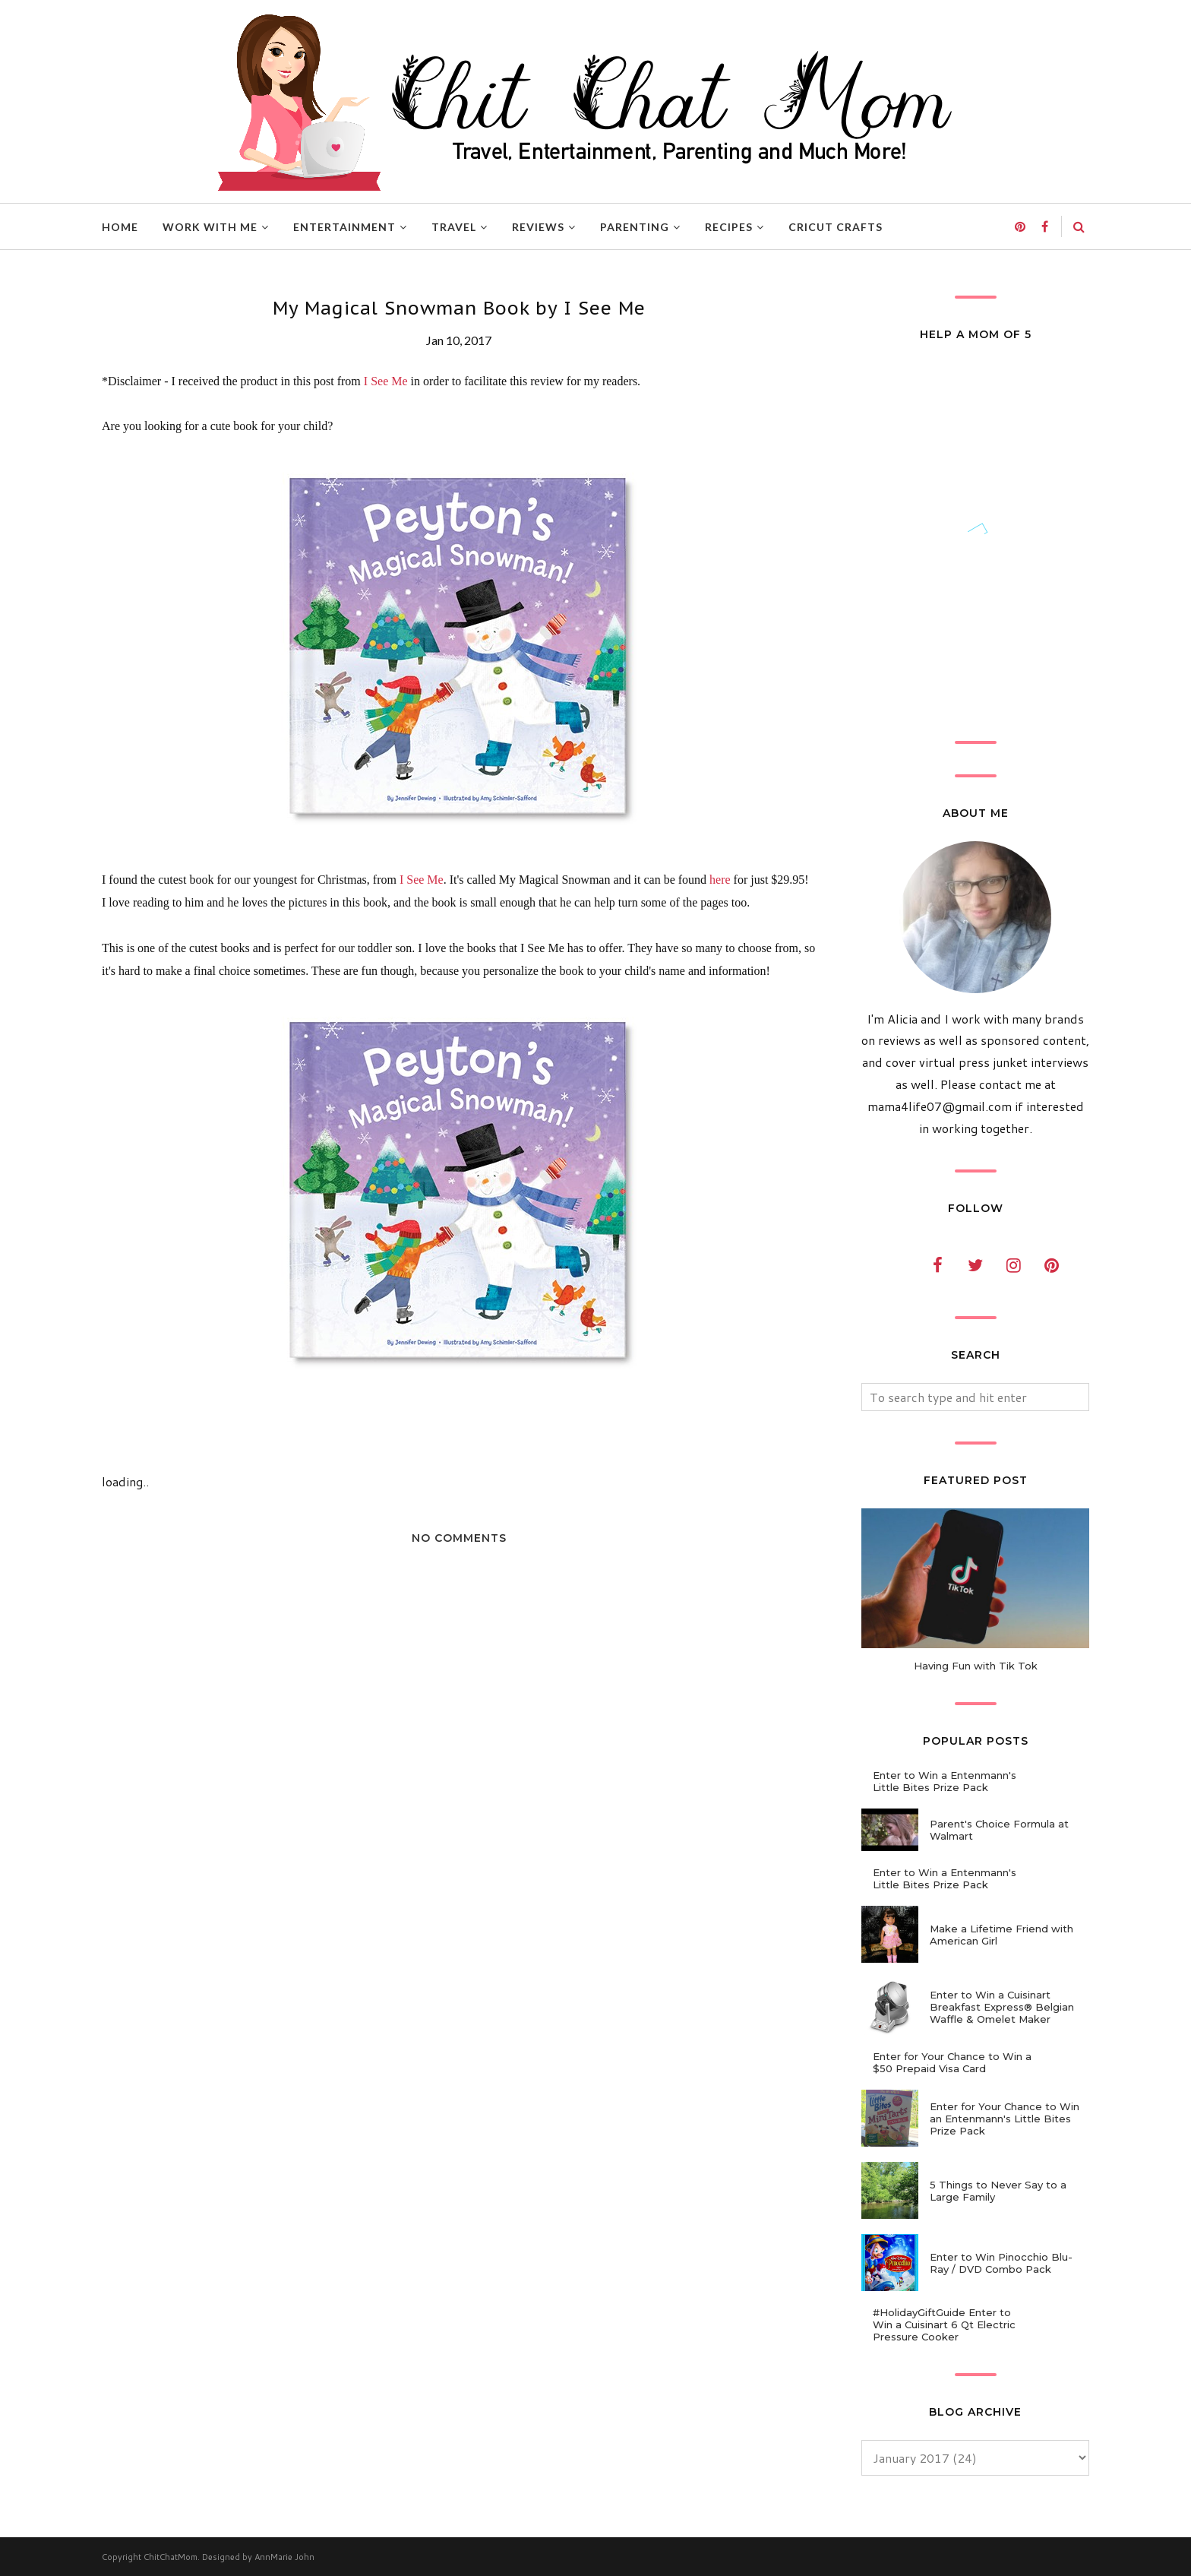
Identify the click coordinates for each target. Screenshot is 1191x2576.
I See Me (386, 381)
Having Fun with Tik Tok (976, 1666)
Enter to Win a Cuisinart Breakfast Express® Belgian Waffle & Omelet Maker (1002, 2007)
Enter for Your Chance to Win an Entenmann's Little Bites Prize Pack (1004, 2118)
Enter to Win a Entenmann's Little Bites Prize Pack (944, 1781)
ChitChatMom (170, 2557)
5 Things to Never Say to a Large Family (998, 2191)
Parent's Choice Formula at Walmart (999, 1830)
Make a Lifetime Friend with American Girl (1001, 1935)
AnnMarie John (284, 2557)
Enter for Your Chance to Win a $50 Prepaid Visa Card (952, 2062)
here (720, 879)
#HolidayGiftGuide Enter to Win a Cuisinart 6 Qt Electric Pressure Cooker (944, 2324)
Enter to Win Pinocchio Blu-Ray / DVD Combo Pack (1001, 2263)
